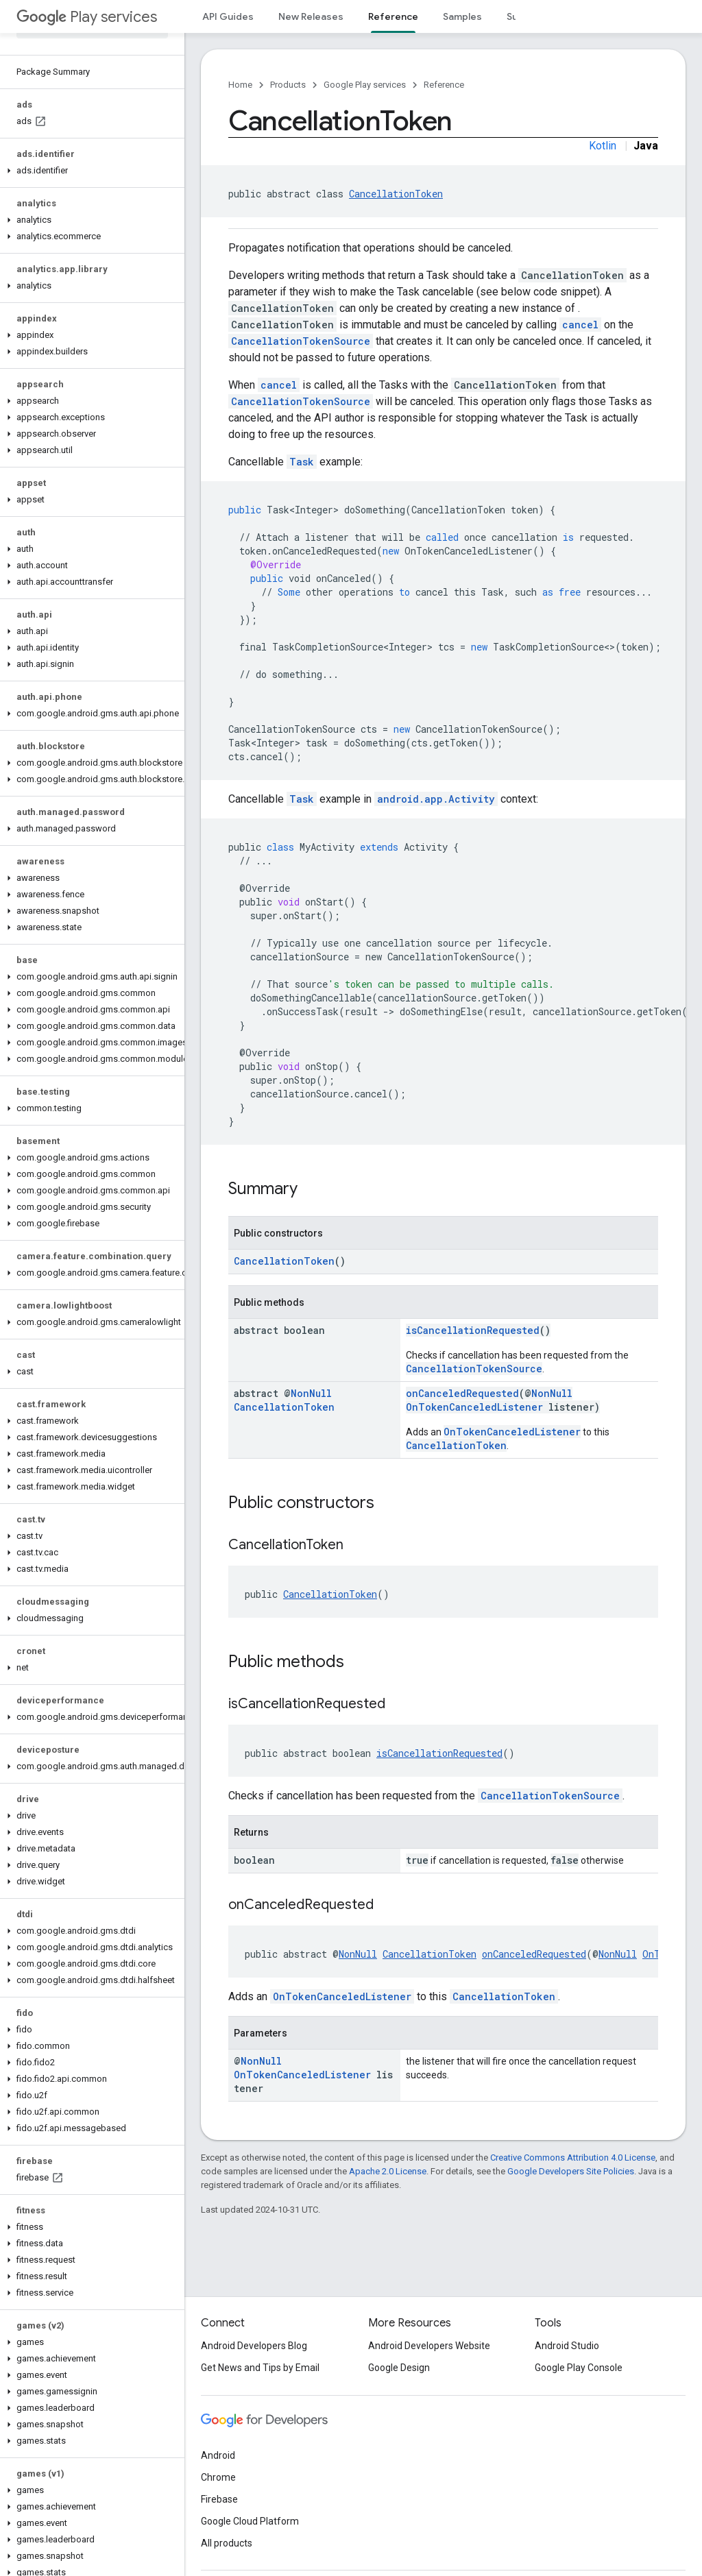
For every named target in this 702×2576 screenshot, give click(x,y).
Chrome (218, 2477)
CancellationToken (396, 193)
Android (218, 2455)
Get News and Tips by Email (260, 2367)
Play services (86, 17)
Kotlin (602, 145)
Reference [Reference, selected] (393, 16)
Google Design (399, 2367)
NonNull (311, 1393)
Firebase (219, 2499)
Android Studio (567, 2345)
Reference (444, 85)
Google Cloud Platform (250, 2521)
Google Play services (365, 85)
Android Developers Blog (254, 2345)
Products (288, 85)
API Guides (228, 16)
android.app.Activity (436, 798)
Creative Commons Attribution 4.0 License (572, 2157)
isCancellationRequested (473, 1330)
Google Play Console (578, 2367)
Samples (462, 16)
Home (240, 85)
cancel (580, 324)
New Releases (310, 16)
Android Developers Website (429, 2345)
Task (301, 461)
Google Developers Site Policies (570, 2171)
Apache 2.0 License (387, 2171)
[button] (89, 170)
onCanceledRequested (462, 1393)
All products (226, 2543)
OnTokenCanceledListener (474, 1406)
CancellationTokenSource (300, 341)
